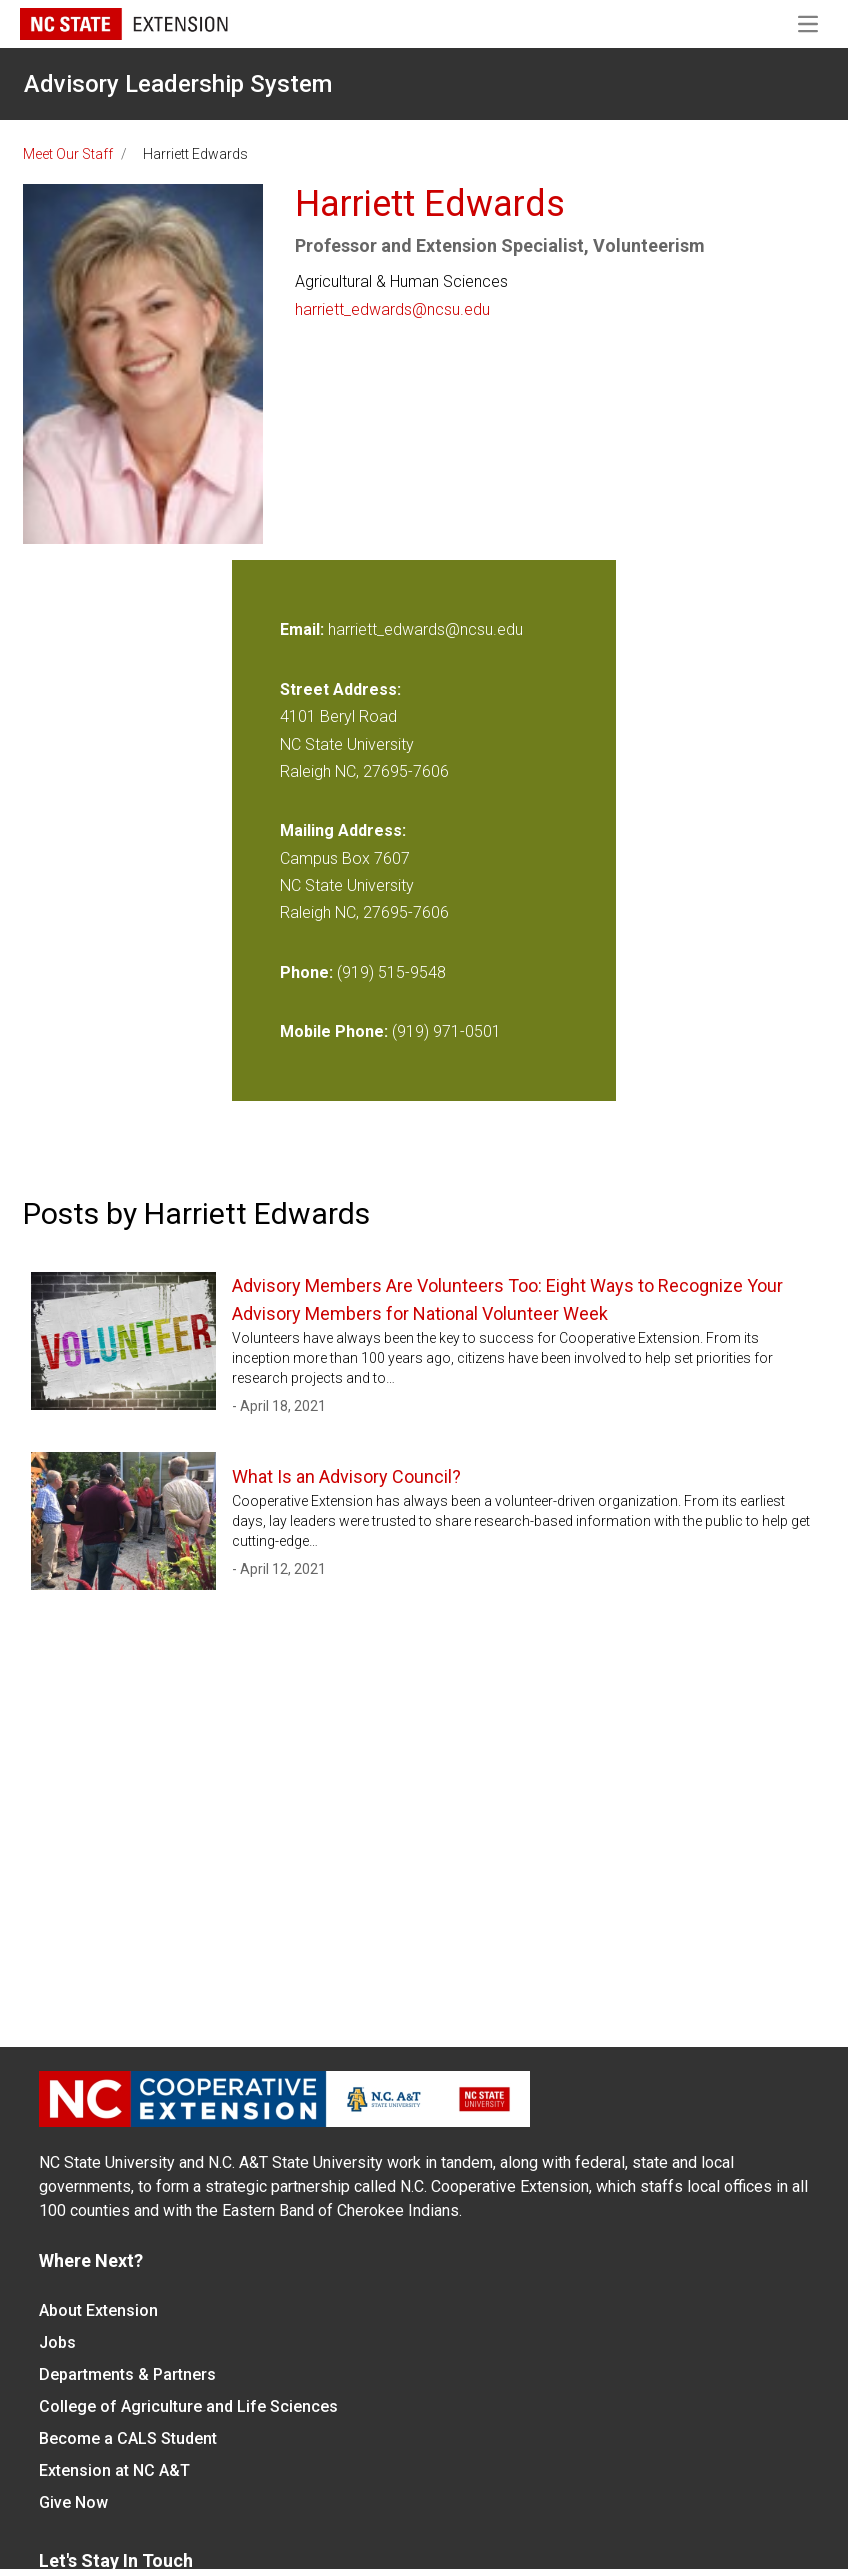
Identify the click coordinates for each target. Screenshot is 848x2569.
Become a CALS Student (128, 2438)
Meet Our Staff (68, 154)
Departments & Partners (127, 2374)
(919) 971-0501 (446, 1031)
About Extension (98, 2310)
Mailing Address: (343, 830)
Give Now (73, 2502)
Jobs (57, 2342)
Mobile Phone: (334, 1031)
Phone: (306, 972)
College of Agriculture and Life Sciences (188, 2406)
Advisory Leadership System (178, 84)
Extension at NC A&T (114, 2470)
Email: (304, 629)
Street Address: (340, 689)
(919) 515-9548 (391, 972)
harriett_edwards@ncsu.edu (392, 309)
